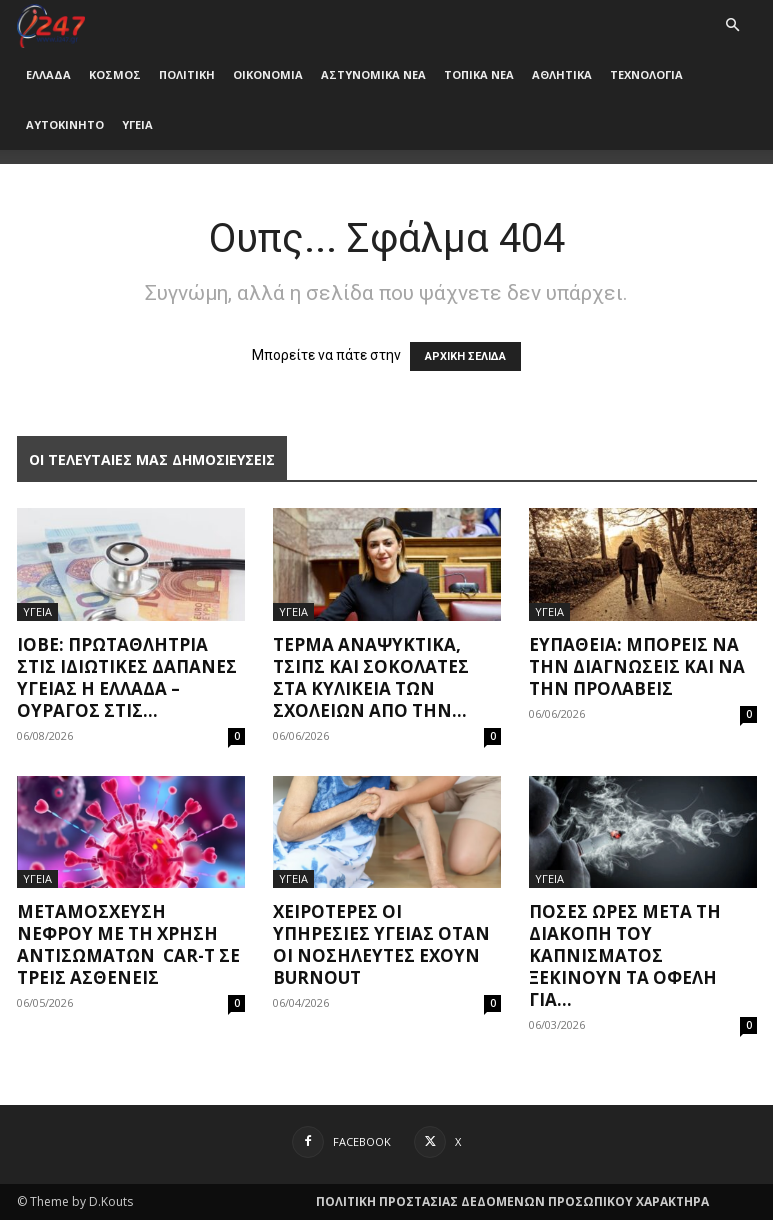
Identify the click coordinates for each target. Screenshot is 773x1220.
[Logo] (51, 24)
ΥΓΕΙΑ (137, 124)
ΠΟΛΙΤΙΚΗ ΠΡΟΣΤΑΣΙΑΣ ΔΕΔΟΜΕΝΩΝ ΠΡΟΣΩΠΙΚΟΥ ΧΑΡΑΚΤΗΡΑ (512, 1201)
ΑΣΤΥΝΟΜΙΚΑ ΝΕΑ (373, 74)
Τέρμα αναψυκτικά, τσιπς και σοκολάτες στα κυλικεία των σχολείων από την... (371, 677)
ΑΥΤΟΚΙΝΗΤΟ (65, 124)
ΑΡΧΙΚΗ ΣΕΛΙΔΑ (465, 356)
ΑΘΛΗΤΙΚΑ (562, 74)
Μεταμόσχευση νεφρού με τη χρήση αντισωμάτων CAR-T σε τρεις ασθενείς (128, 944)
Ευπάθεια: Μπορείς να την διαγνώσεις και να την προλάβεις (637, 666)
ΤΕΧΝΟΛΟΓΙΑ (646, 74)
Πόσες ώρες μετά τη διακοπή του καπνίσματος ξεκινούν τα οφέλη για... (625, 955)
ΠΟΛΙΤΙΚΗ (187, 74)
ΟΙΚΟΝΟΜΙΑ (268, 74)
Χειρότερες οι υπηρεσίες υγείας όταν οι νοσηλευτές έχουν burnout (381, 944)
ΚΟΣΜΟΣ (115, 74)
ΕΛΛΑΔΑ (48, 74)
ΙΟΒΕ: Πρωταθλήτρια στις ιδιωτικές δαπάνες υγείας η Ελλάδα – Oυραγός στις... (127, 677)
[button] (733, 25)
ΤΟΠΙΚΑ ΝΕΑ (479, 74)
